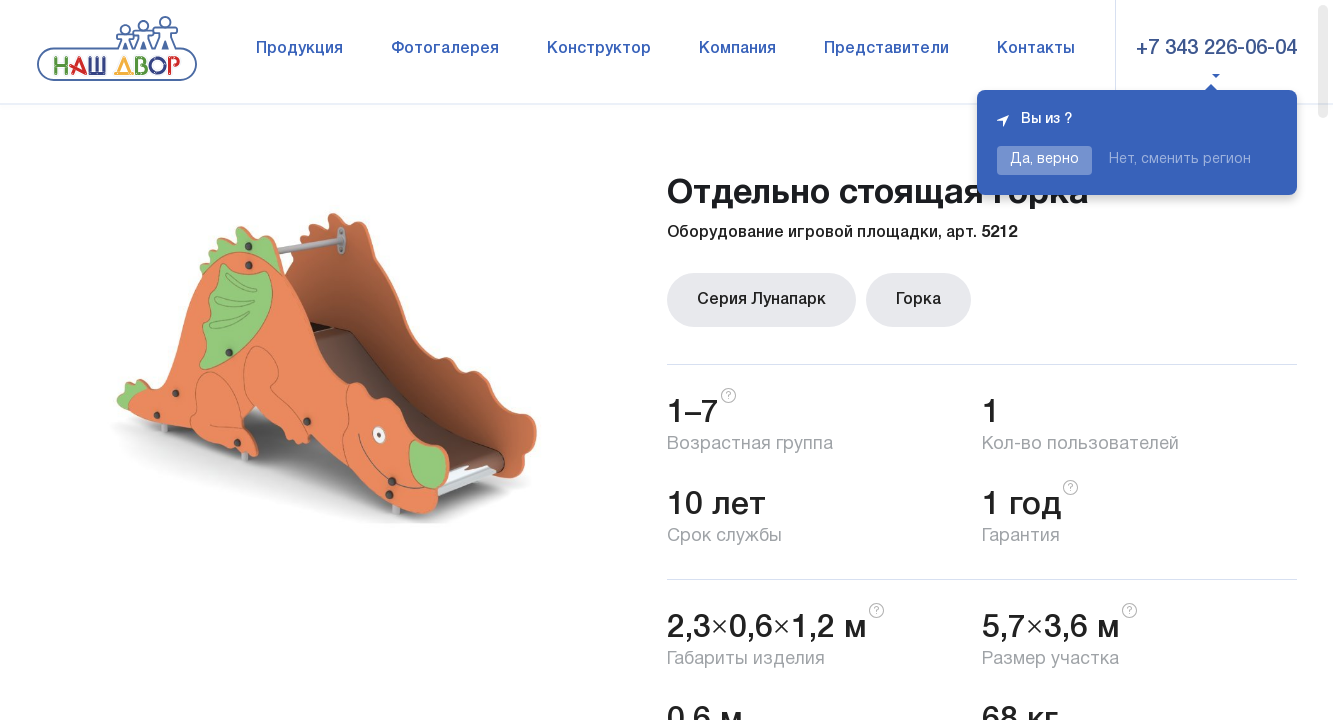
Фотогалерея (445, 49)
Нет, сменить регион (1180, 159)
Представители (886, 49)
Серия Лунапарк (761, 300)
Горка (918, 300)
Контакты (1036, 49)
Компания (737, 49)
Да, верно (1044, 159)
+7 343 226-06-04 (1216, 49)
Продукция (299, 49)
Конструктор (599, 49)
